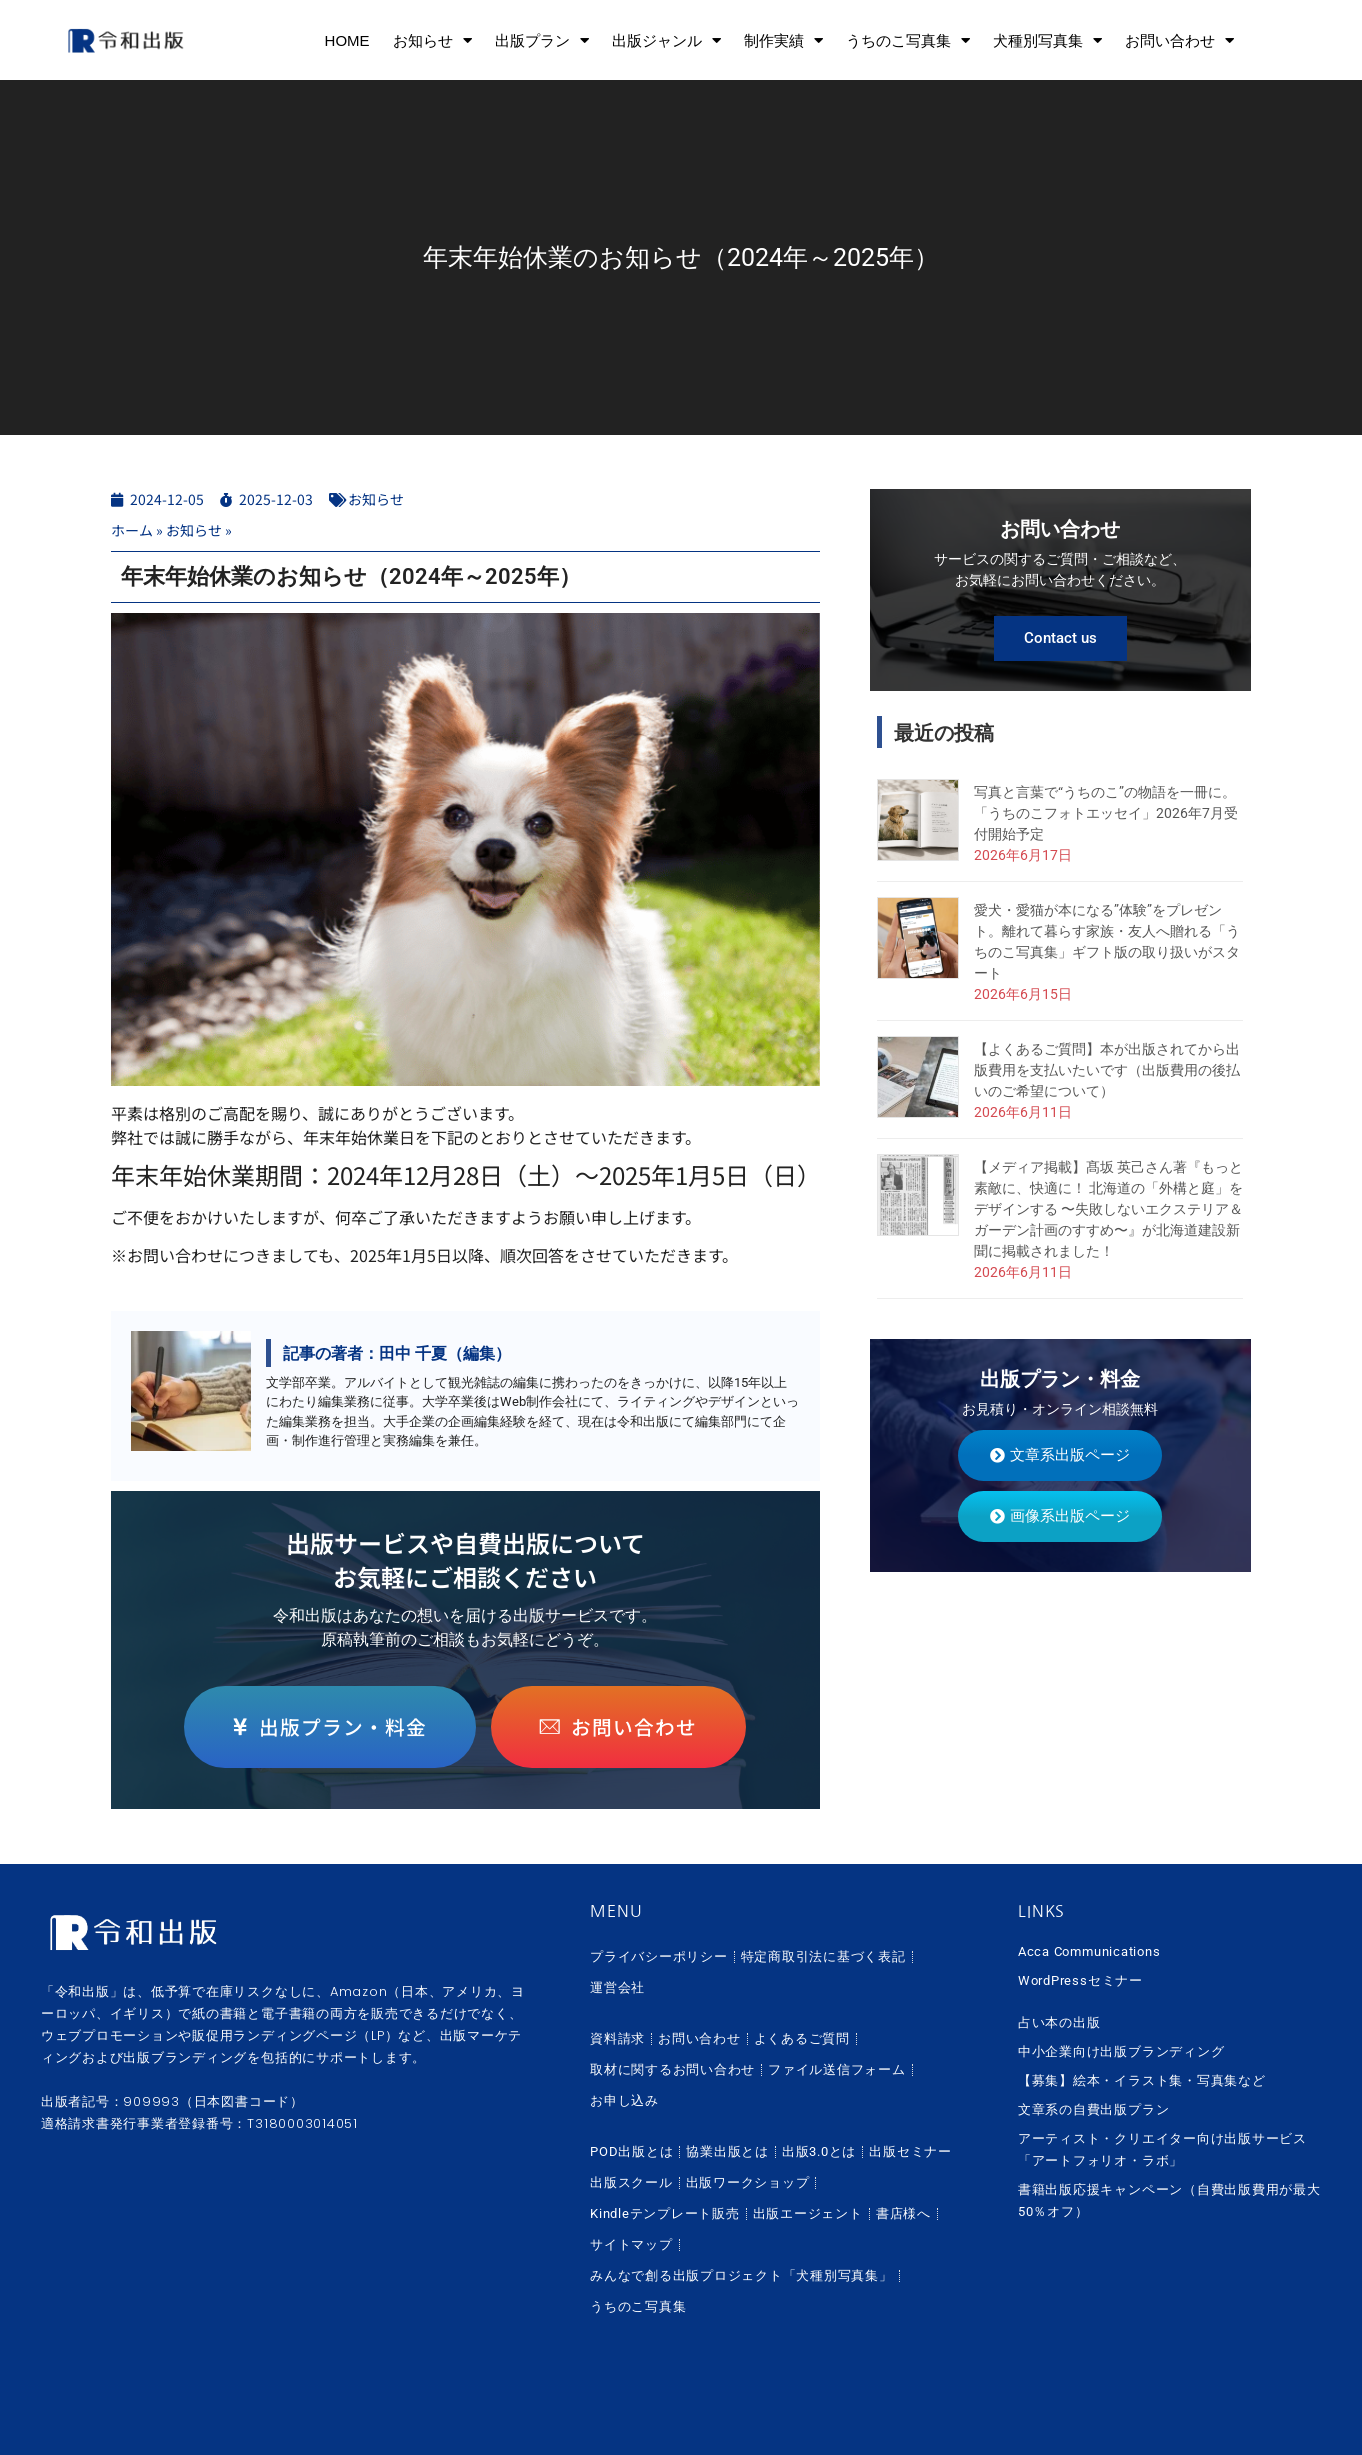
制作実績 (783, 40)
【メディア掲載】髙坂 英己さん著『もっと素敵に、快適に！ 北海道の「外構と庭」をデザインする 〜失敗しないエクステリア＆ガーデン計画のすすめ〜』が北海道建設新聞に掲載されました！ (1108, 1209)
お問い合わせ (1179, 40)
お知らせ (432, 40)
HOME (347, 40)
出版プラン (542, 40)
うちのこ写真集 (908, 40)
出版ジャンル (666, 40)
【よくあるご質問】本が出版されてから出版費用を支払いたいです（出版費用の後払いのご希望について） (1107, 1070)
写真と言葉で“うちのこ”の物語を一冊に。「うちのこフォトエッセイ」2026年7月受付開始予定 (1106, 813)
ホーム (132, 530)
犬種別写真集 (1047, 40)
